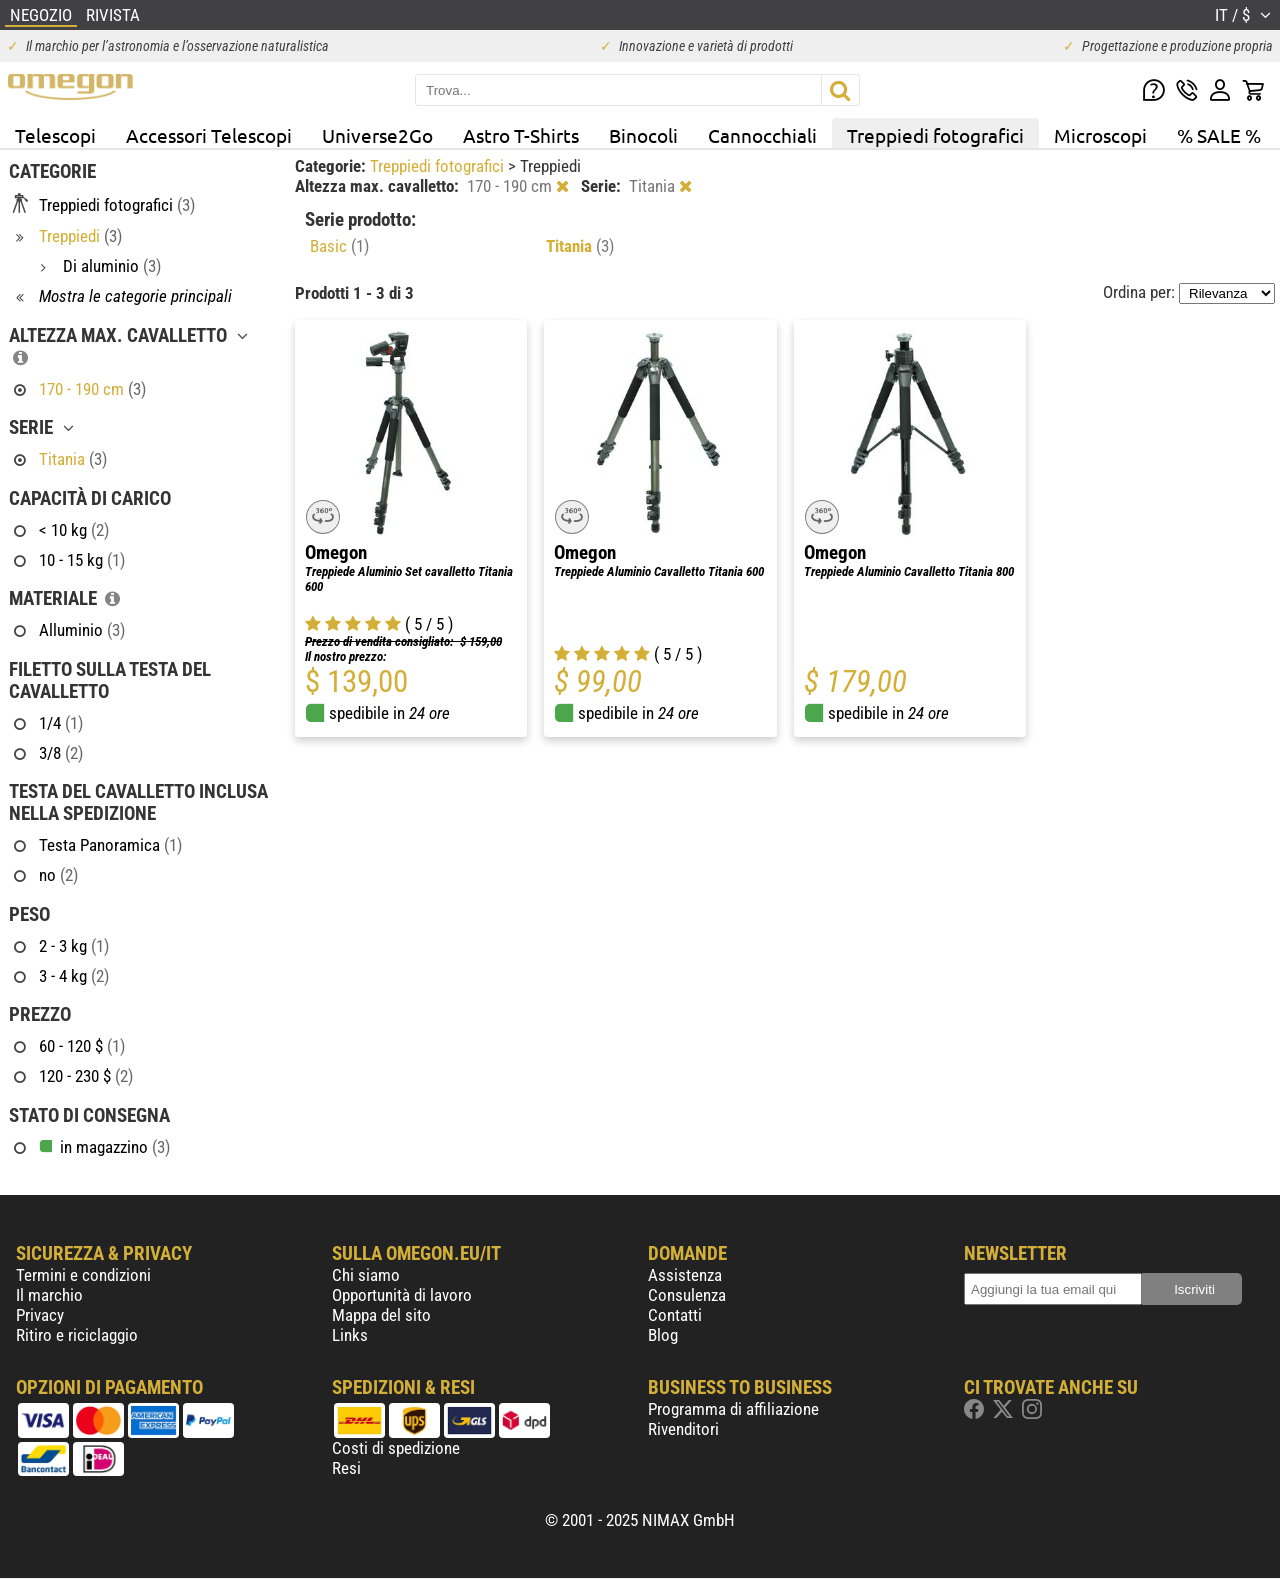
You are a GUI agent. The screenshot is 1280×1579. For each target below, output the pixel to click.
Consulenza (687, 1295)
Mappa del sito (381, 1315)
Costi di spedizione (396, 1448)
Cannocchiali (762, 135)
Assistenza (685, 1275)
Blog (663, 1335)
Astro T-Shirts (521, 135)
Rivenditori (683, 1429)
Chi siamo (366, 1275)
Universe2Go (377, 135)
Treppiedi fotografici (935, 135)
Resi (346, 1468)
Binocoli (643, 135)
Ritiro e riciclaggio (77, 1335)
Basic (339, 246)
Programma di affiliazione (733, 1409)
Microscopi (1100, 135)
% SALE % (1219, 135)
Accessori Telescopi (209, 135)
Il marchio (49, 1295)
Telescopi (55, 135)
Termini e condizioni (83, 1275)
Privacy (40, 1315)
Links (350, 1335)
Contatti (675, 1315)
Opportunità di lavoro (402, 1295)
